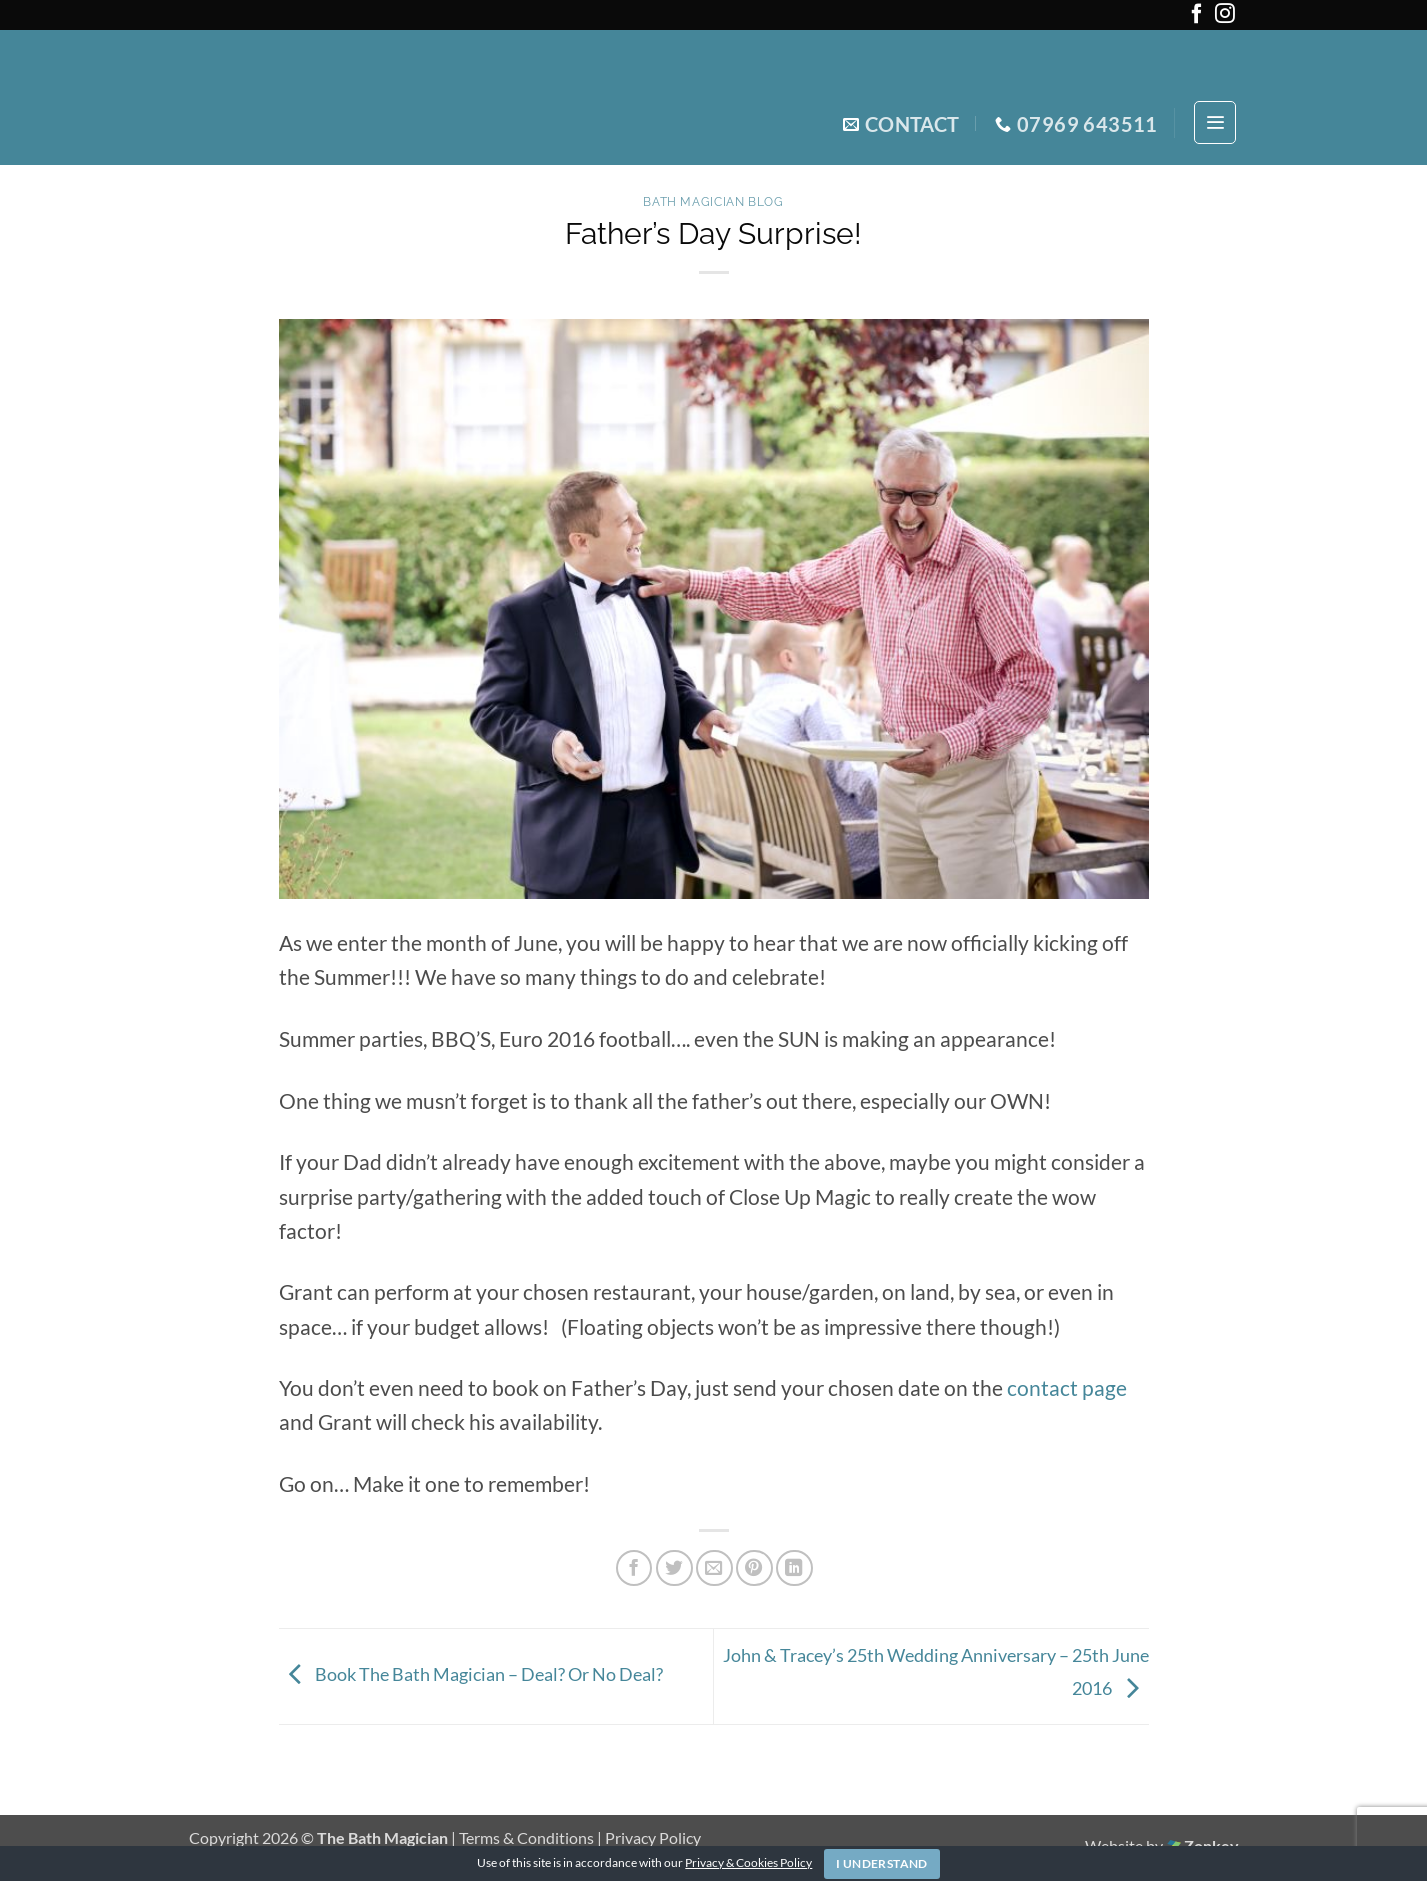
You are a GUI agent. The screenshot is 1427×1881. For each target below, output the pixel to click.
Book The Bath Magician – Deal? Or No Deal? (471, 1674)
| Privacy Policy (649, 1837)
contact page (1065, 1388)
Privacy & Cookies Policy (748, 1862)
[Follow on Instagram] (1225, 17)
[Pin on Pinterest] (754, 1568)
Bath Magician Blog (713, 201)
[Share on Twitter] (674, 1568)
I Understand (881, 1863)
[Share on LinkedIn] (794, 1568)
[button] (1215, 122)
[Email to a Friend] (714, 1568)
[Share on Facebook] (634, 1568)
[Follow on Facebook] (1197, 17)
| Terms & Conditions (524, 1837)
